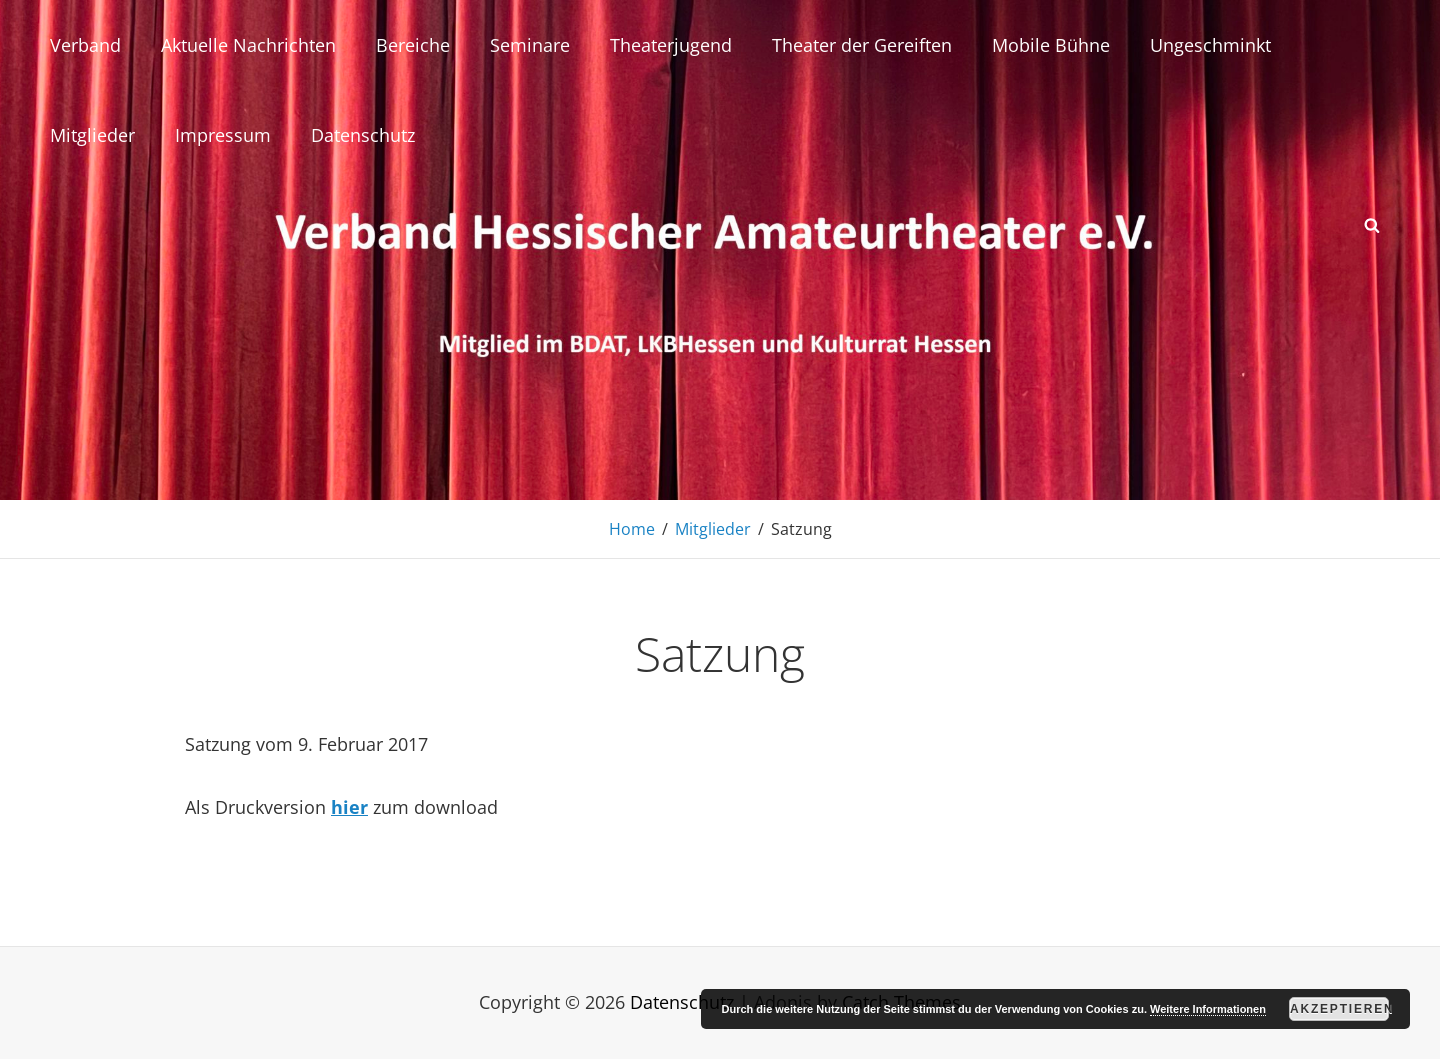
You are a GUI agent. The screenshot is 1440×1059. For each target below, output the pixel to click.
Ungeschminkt (1210, 45)
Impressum (223, 135)
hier (349, 807)
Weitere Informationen (1208, 1009)
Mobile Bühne (1051, 45)
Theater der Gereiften (862, 45)
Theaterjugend (671, 45)
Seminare (530, 45)
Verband (85, 45)
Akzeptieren (1339, 1009)
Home (632, 529)
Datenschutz (363, 135)
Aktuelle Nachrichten (248, 45)
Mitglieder (92, 135)
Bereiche (413, 45)
